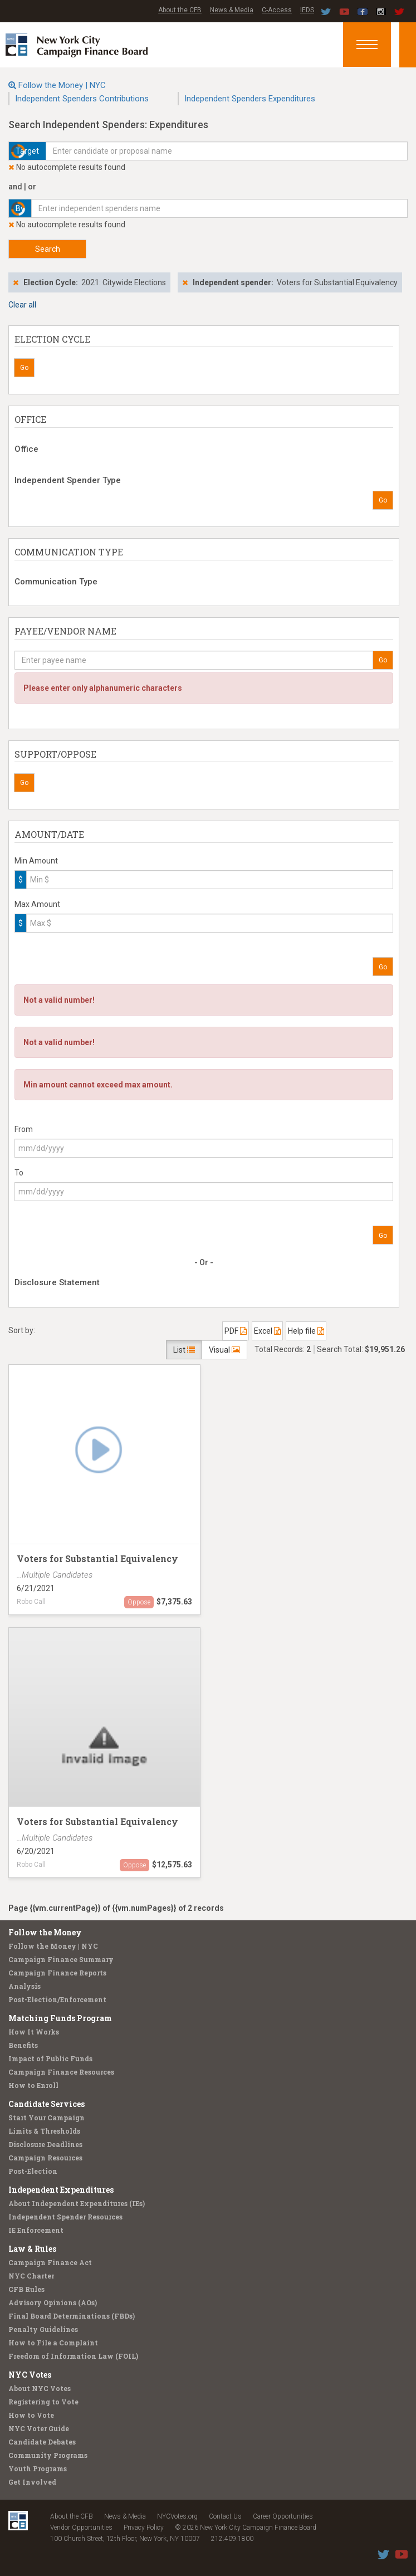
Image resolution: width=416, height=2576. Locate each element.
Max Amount (37, 904)
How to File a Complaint (53, 2342)
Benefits (23, 2045)
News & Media (231, 10)
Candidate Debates (42, 2441)
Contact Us (225, 2516)
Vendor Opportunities (81, 2527)
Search (47, 249)
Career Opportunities (283, 2516)
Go (24, 368)
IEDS (307, 10)
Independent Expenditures (61, 2189)
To (18, 1172)
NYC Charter (31, 2275)
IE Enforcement (35, 2230)
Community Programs (47, 2455)
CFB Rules (26, 2289)
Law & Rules (32, 2248)
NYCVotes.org (177, 2516)
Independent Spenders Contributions (82, 99)
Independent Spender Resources (65, 2216)
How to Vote (31, 2415)
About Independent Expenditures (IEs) (76, 2203)
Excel (267, 1330)
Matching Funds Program (60, 2018)
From (23, 1129)
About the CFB (180, 10)
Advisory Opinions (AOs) (52, 2302)
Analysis (24, 1986)
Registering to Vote (43, 2401)
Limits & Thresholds (44, 2130)
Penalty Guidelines (43, 2329)
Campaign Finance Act (50, 2262)
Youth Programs (37, 2468)
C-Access (277, 10)
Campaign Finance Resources (61, 2071)
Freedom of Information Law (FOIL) (73, 2355)
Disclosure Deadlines (45, 2144)
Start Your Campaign (46, 2117)
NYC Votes (29, 2374)
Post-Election (32, 2171)
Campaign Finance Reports (57, 1972)
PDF (235, 1330)
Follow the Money (45, 1932)
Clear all (22, 304)
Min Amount (36, 860)
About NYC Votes (39, 2388)
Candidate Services (46, 2104)
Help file (306, 1330)
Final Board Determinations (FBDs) (71, 2315)
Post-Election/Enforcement (57, 1999)
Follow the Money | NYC (62, 85)
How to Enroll (33, 2085)
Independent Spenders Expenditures (249, 99)
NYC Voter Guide (38, 2428)
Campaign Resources (45, 2157)
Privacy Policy (144, 2527)
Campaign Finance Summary (61, 1959)
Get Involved (32, 2481)
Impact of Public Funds (50, 2058)
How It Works (33, 2031)
